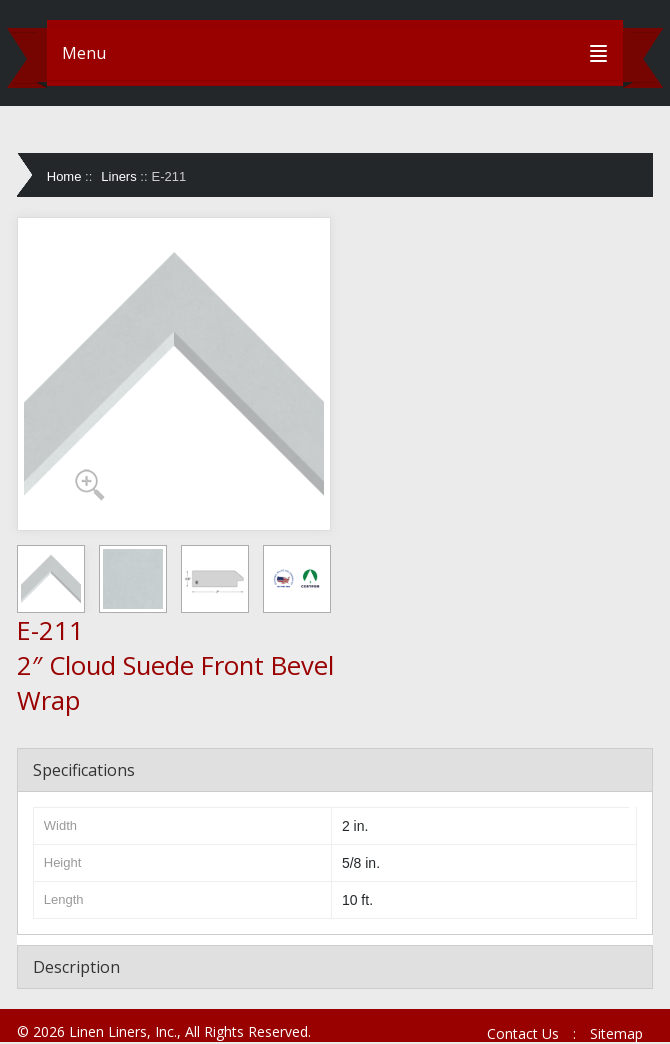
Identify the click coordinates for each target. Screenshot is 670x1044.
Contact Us (523, 1033)
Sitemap (616, 1033)
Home (64, 176)
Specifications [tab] (84, 770)
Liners (118, 176)
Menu (84, 53)
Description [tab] (76, 967)
